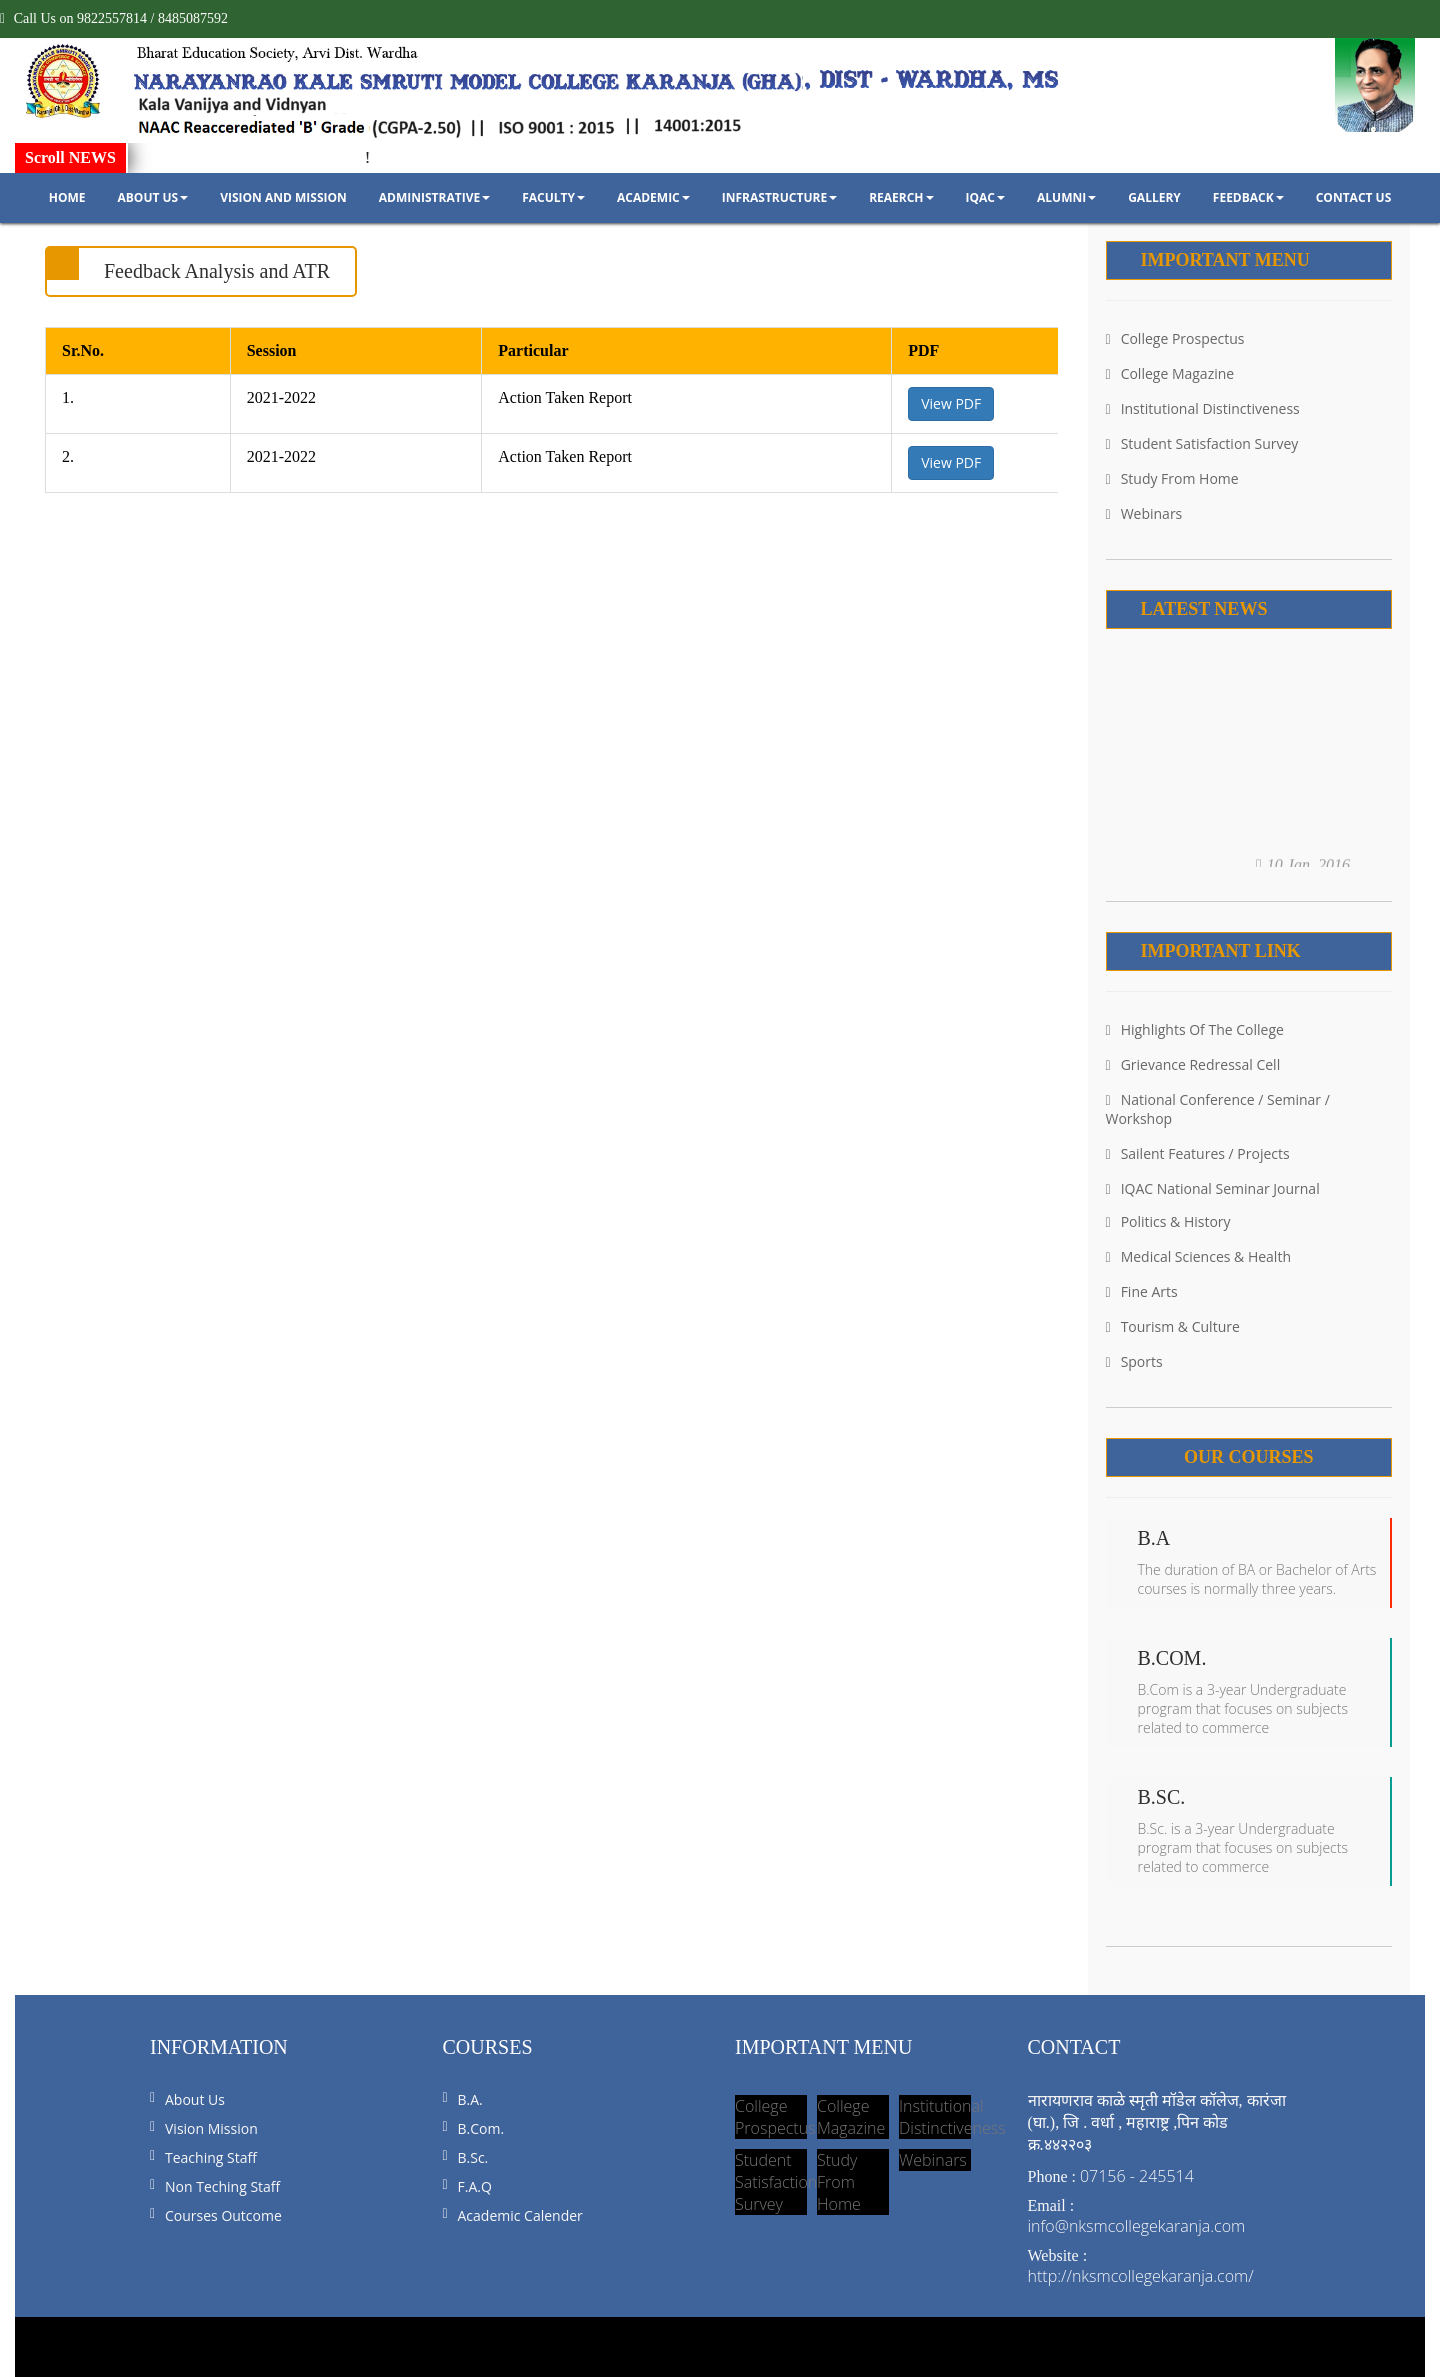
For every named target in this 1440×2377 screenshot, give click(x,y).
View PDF (951, 403)
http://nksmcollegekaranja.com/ (1141, 2276)
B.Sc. (473, 2157)
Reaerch (901, 197)
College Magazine (1170, 373)
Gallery (1154, 197)
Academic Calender (520, 2215)
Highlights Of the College (1195, 1029)
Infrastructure (779, 197)
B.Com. (481, 2128)
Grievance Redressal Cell (1193, 1064)
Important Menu (1225, 260)
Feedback (1248, 197)
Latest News (1204, 609)
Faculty (553, 197)
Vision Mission (211, 2128)
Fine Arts (1142, 1291)
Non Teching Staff (222, 2186)
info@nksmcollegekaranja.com (1137, 2226)
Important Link (1221, 951)
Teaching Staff (211, 2157)
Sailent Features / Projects (1198, 1153)
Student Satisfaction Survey (1202, 443)
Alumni (1066, 197)
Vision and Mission (283, 197)
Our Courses (1249, 1457)
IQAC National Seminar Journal (1213, 1188)
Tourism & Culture (1173, 1326)
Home (67, 197)
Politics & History (1168, 1221)
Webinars (1144, 513)
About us (195, 2099)
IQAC (985, 197)
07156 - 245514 (1137, 2176)
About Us (152, 197)
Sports (1134, 1361)
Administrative (434, 197)
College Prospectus (1175, 338)
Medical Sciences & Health (1198, 1256)
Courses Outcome (223, 2215)
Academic (653, 197)
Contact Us (1354, 197)
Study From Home (1172, 478)
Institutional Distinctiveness (1203, 408)
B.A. (470, 2099)
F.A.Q (475, 2186)
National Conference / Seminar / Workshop (1218, 1109)
